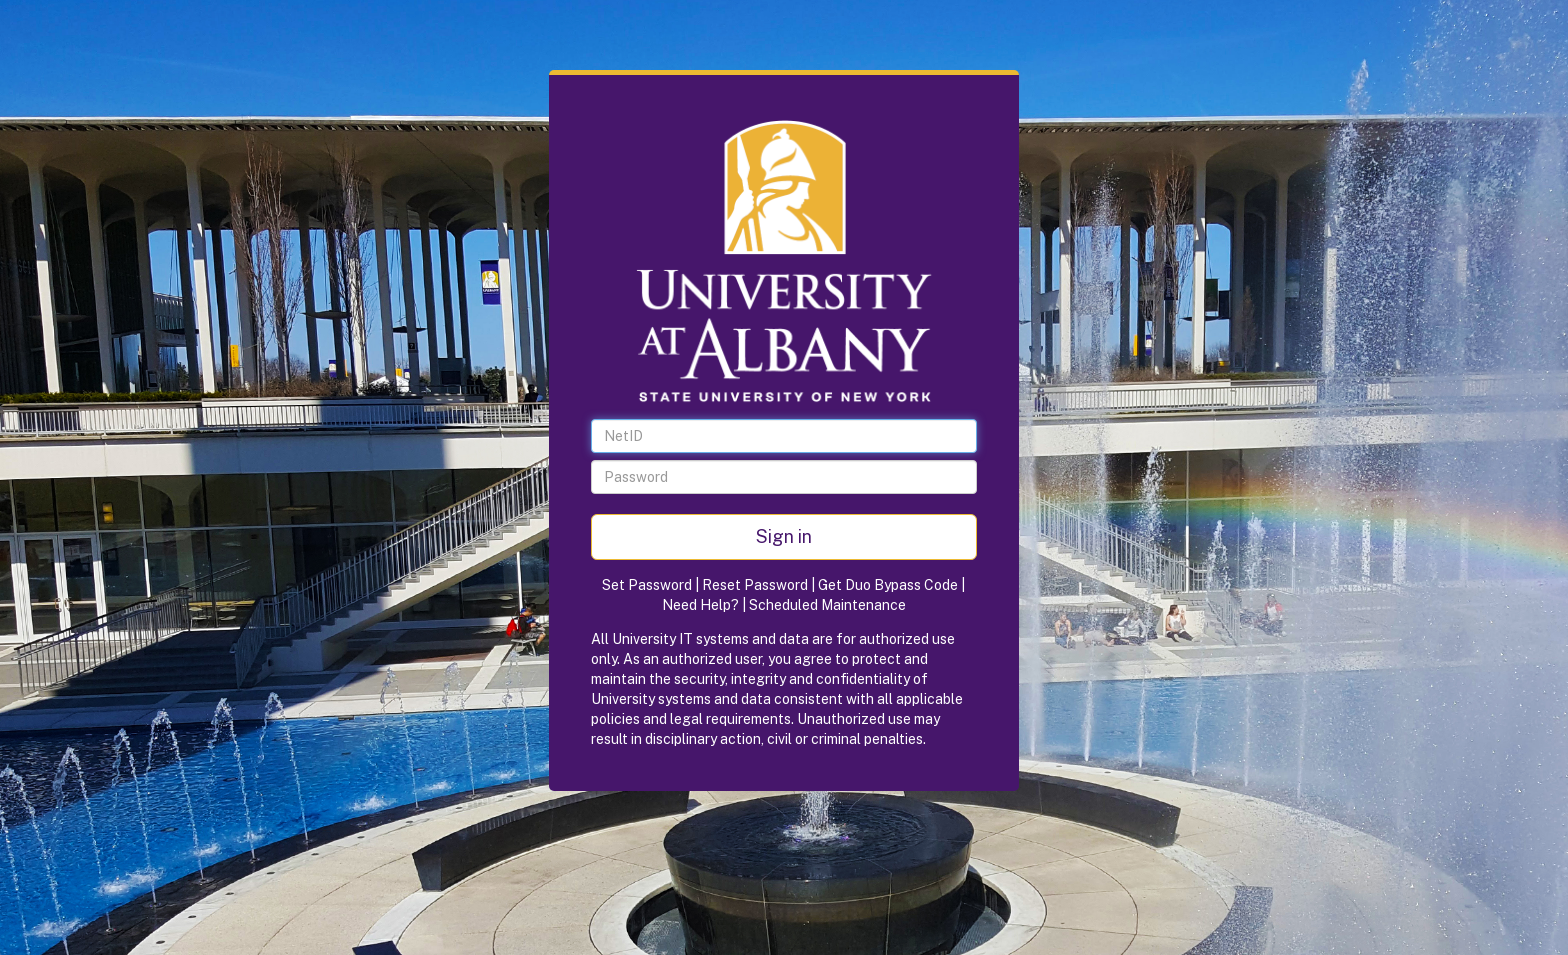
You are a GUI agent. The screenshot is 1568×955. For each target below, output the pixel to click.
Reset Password (755, 585)
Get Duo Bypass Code (888, 585)
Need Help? (700, 605)
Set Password (647, 585)
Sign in (784, 536)
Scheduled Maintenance (827, 605)
